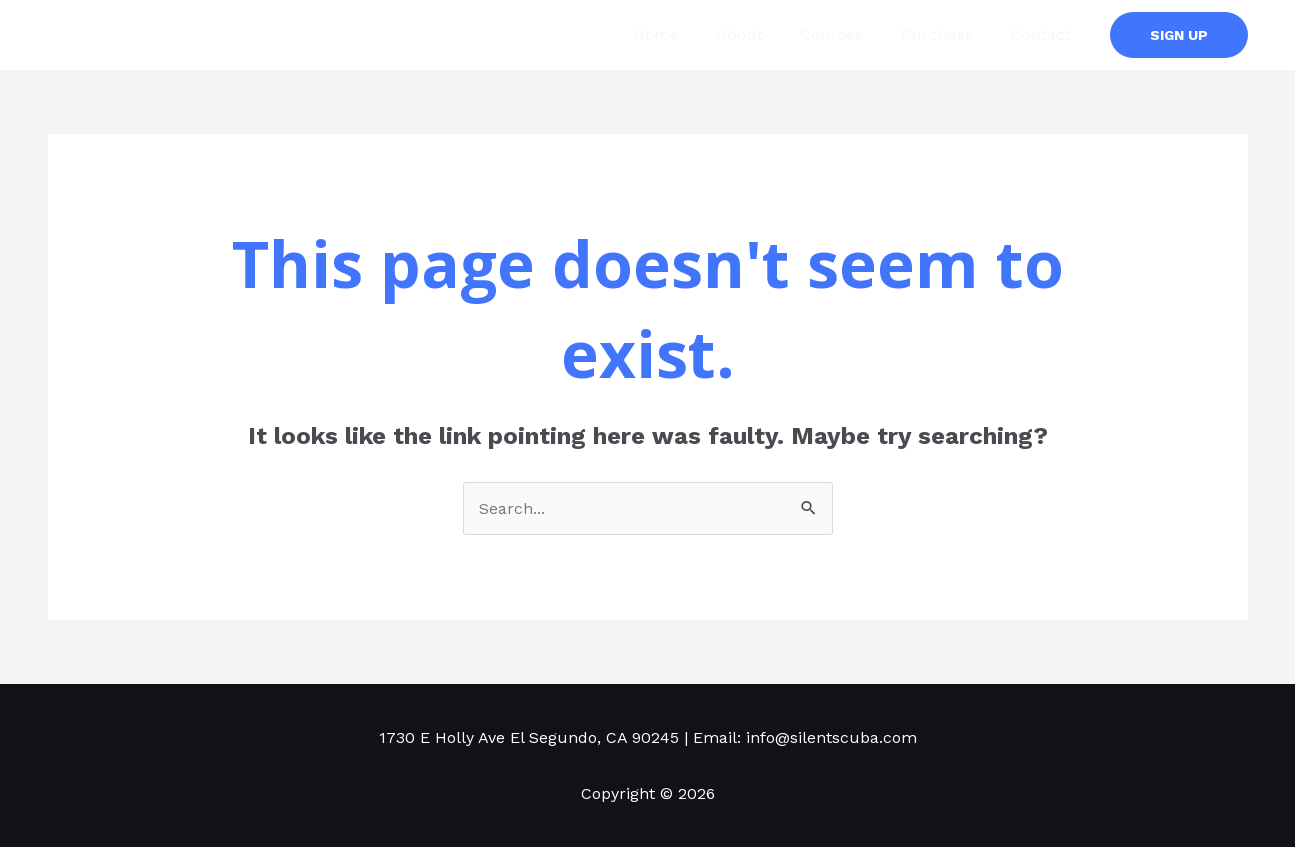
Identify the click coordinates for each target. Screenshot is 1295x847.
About (758, 34)
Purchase (945, 34)
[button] (1179, 35)
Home (680, 34)
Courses (845, 34)
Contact (1044, 34)
